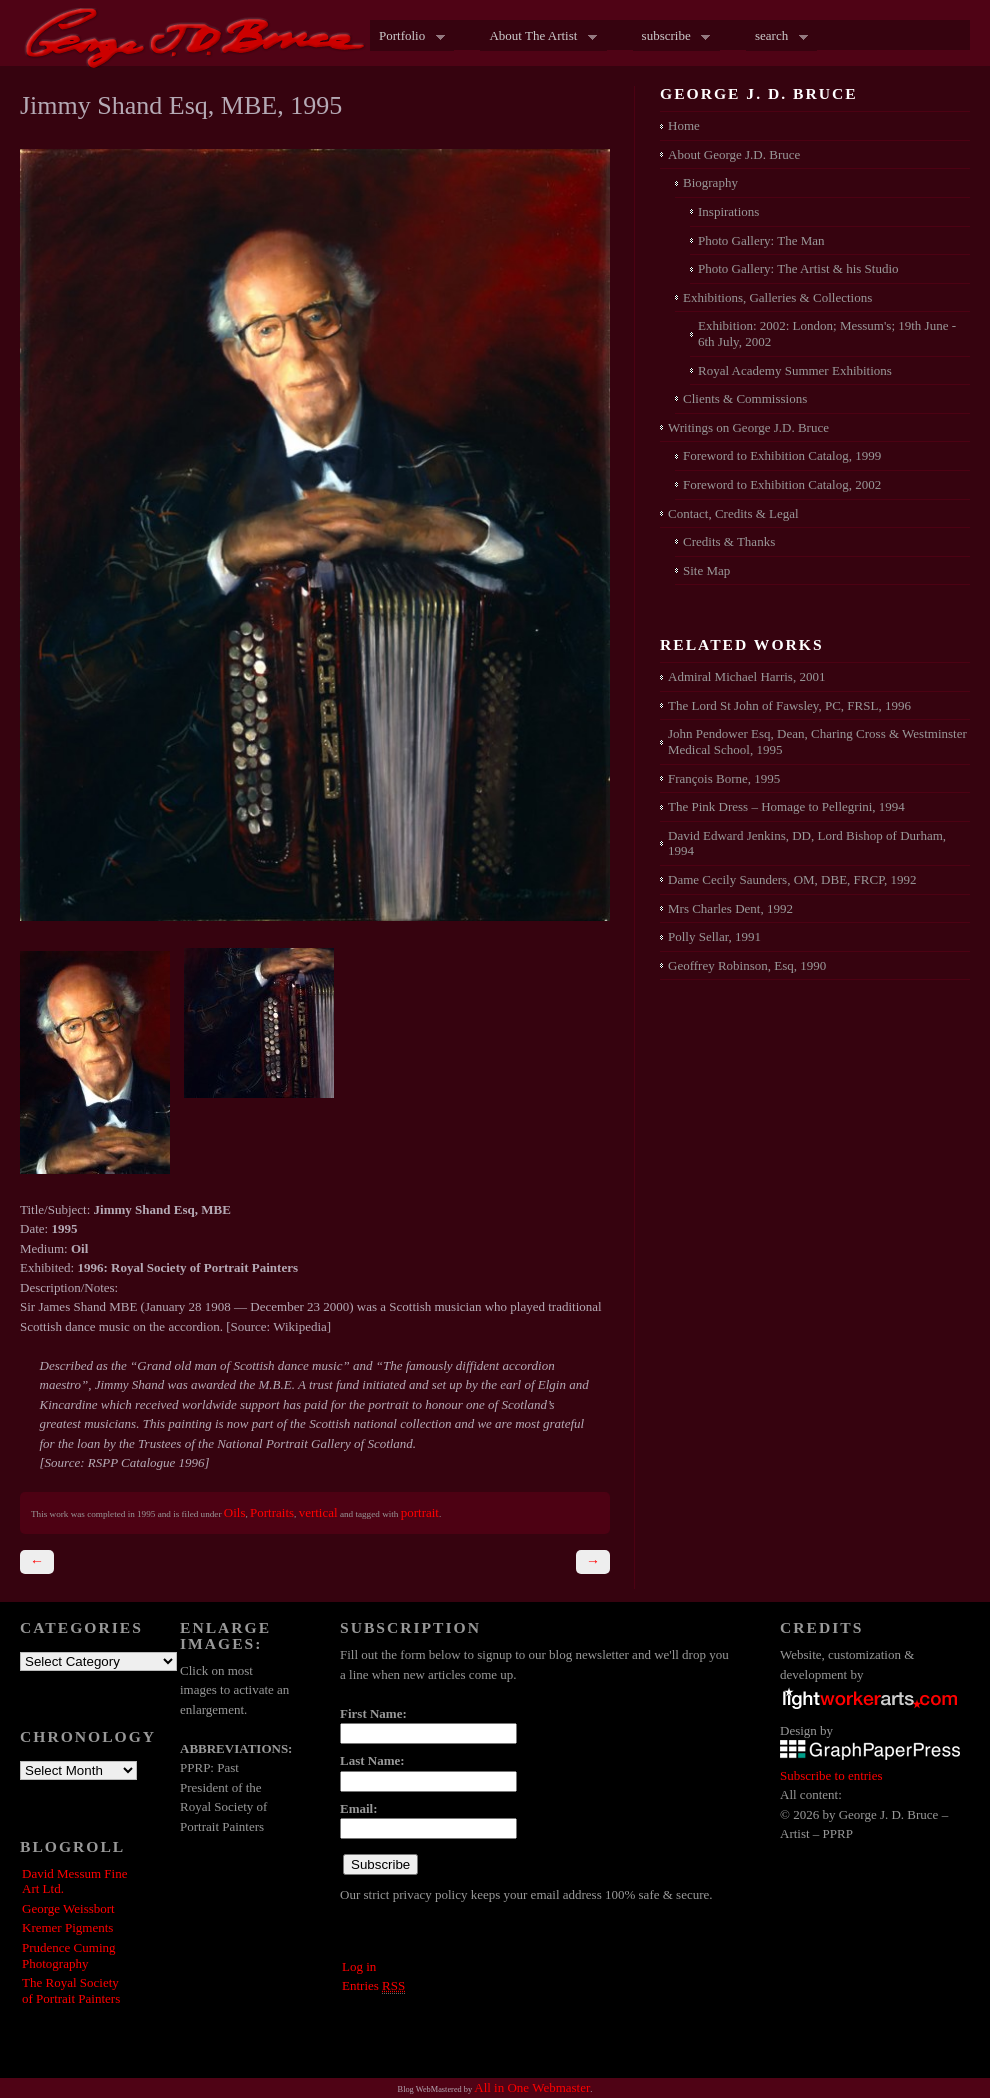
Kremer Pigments (67, 1927)
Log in (359, 1966)
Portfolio (407, 37)
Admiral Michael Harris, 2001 (746, 676)
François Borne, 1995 (724, 778)
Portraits (272, 1512)
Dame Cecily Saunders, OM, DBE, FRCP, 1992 (792, 879)
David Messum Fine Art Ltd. (74, 1881)
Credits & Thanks (729, 541)
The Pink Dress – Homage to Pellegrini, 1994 (786, 806)
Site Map (706, 570)
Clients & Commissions (745, 398)
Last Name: (372, 1760)
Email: (359, 1808)
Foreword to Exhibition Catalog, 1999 (782, 455)
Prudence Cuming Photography (69, 1955)
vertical (318, 1512)
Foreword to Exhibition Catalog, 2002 (782, 484)
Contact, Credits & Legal (733, 513)
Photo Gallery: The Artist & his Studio (798, 268)
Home (684, 125)
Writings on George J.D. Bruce (748, 427)
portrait (420, 1512)
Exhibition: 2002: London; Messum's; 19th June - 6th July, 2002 (827, 333)
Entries (373, 1986)
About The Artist (538, 37)
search (777, 37)
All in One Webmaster (532, 2087)
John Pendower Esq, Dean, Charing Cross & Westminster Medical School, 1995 (817, 741)
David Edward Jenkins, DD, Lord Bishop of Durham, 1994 (807, 843)
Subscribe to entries (831, 1775)
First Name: (373, 1713)
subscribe (672, 37)
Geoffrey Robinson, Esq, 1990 (747, 965)
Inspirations (728, 211)
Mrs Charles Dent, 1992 (730, 908)
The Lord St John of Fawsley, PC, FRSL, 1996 (789, 705)
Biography (710, 182)
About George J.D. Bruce (734, 154)
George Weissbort (68, 1908)
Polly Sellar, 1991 (714, 936)
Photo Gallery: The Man (761, 240)
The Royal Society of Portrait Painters (71, 1990)
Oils (235, 1512)
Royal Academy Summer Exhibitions (795, 370)
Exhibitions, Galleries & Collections (777, 297)
